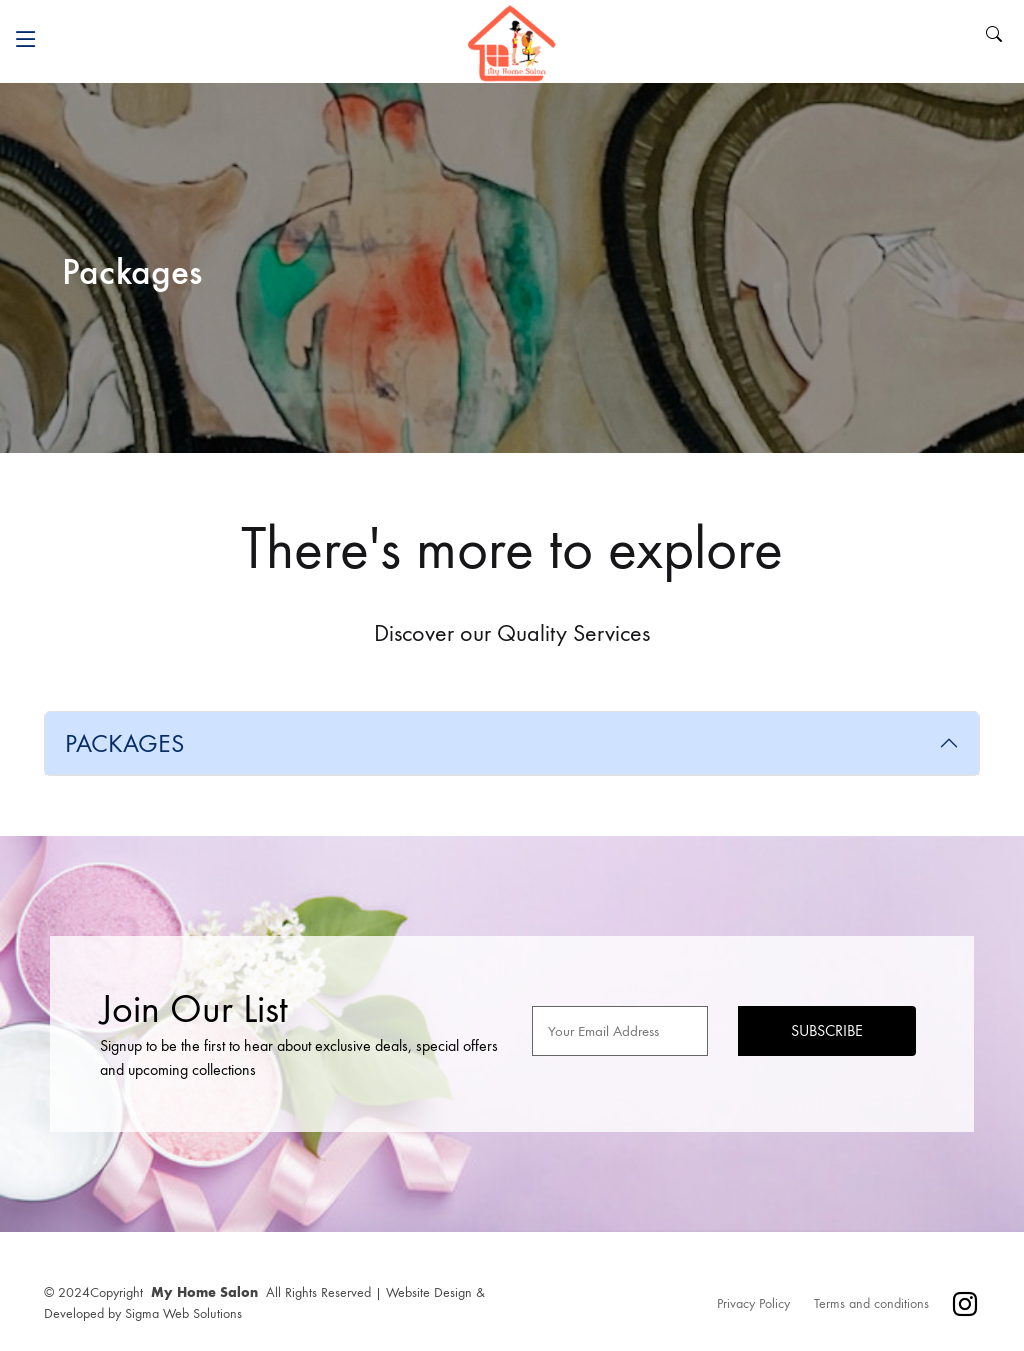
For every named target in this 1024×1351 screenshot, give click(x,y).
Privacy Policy (753, 1304)
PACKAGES (124, 743)
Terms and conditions (871, 1304)
